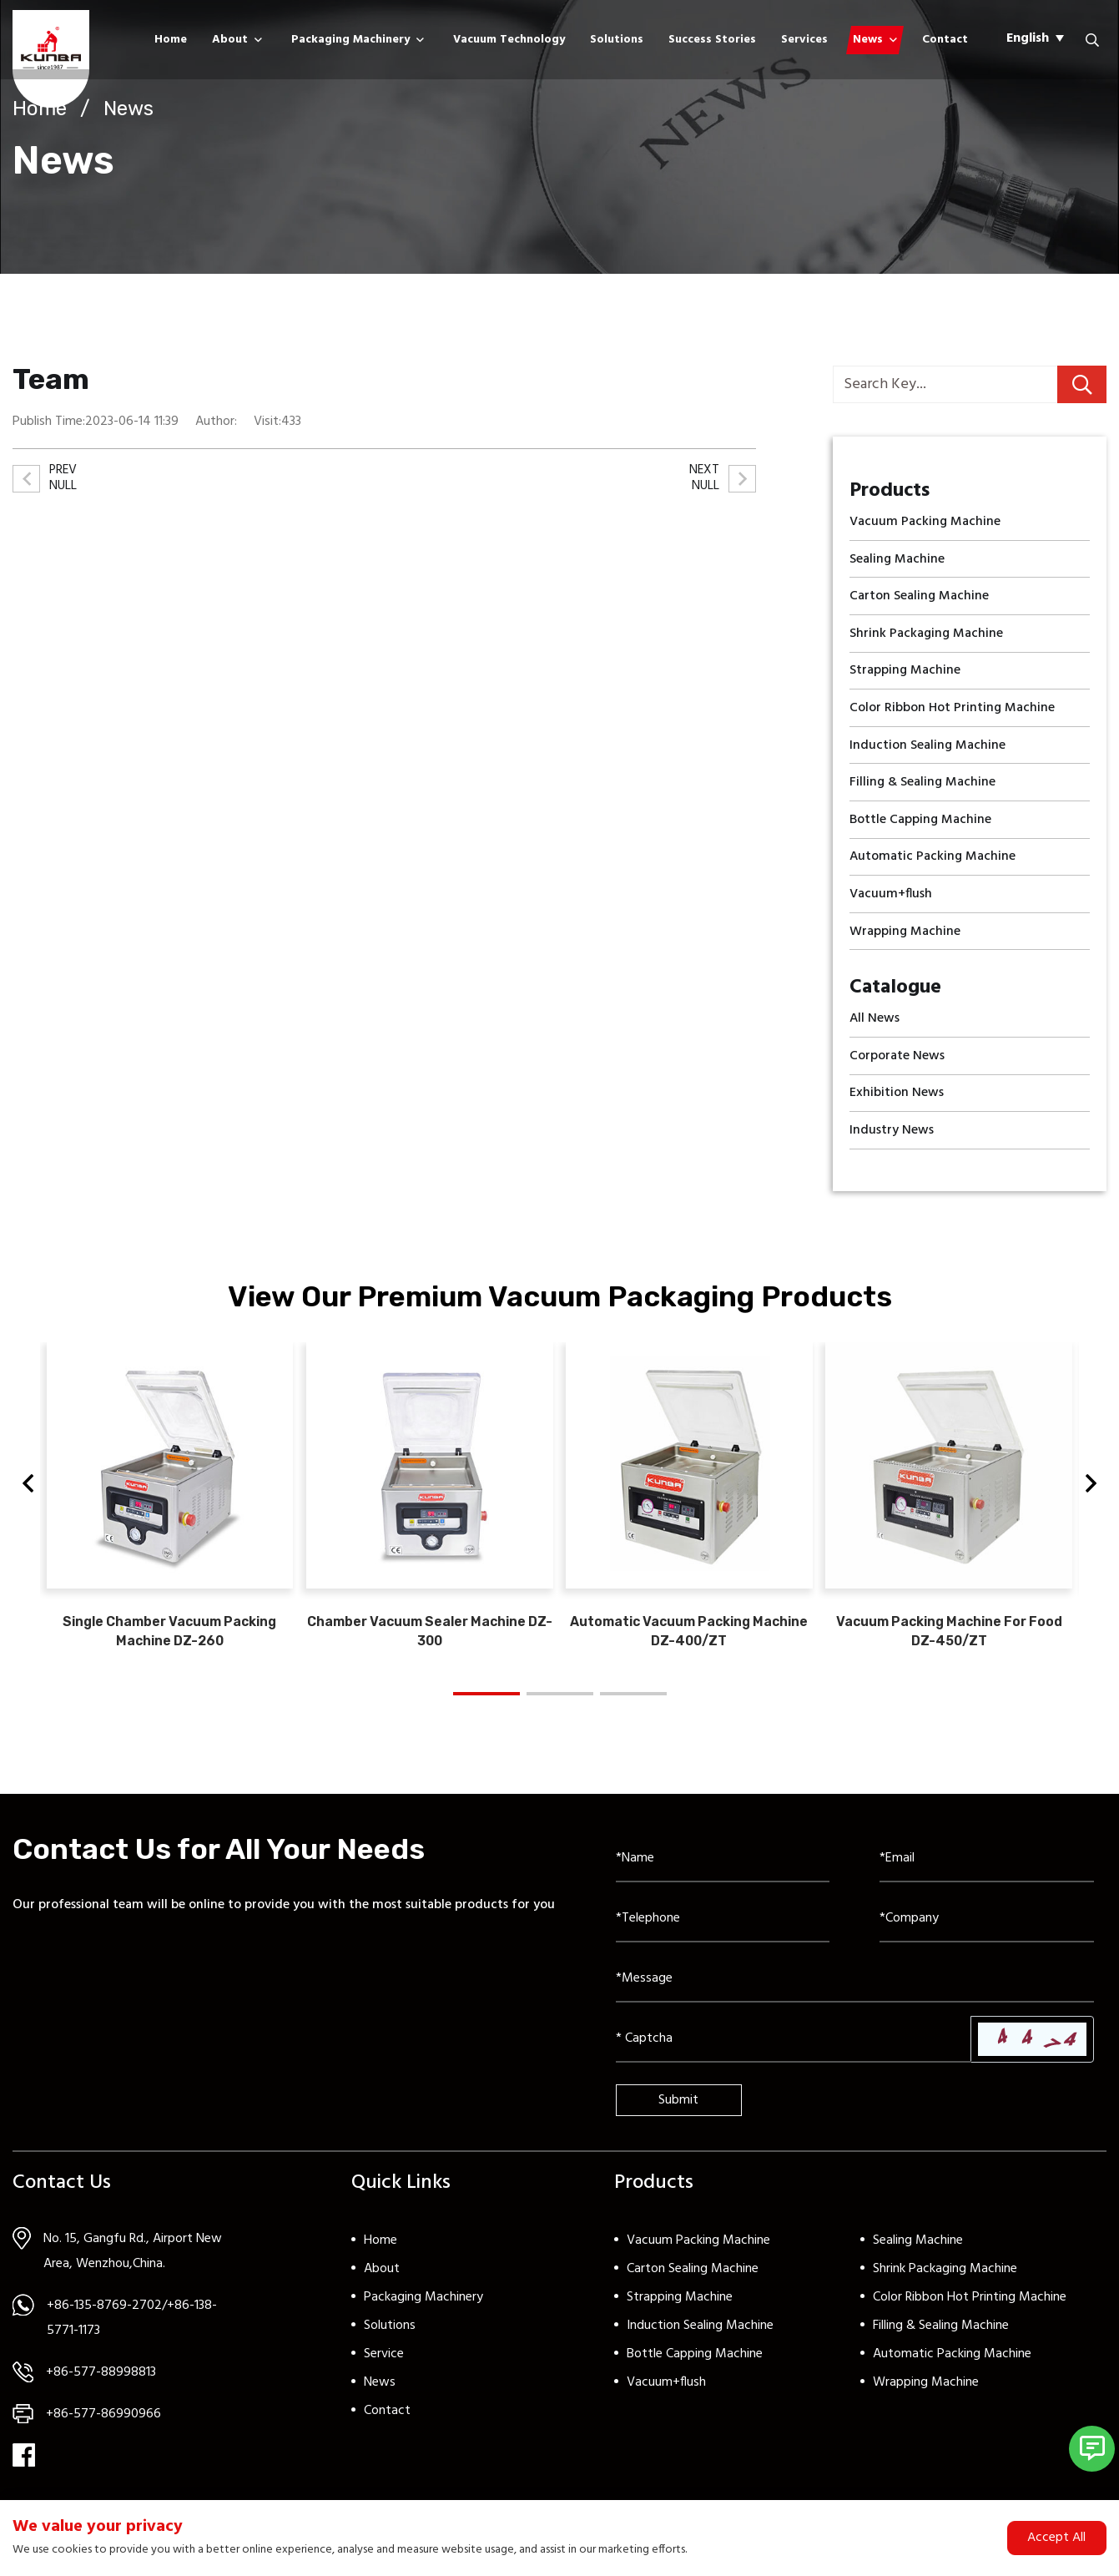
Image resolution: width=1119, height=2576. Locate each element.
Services (804, 39)
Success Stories (712, 39)
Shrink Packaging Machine (945, 2283)
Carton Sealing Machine (693, 2283)
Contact (945, 39)
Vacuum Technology (509, 39)
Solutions (616, 39)
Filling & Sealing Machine (941, 2340)
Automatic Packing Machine (952, 2368)
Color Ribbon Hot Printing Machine (969, 2311)
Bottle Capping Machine (695, 2368)
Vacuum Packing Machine (698, 2254)
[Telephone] (723, 1933)
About (230, 39)
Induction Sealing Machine (700, 2340)
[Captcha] (793, 2053)
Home (170, 39)
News (868, 39)
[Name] (723, 1873)
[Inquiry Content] (855, 1993)
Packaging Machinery (350, 39)
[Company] (987, 1933)
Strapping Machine (680, 2311)
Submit (678, 2114)
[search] (1081, 384)
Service (384, 2368)
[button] (28, 1493)
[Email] (987, 1873)
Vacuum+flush (666, 2396)
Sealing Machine (918, 2254)
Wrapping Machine (926, 2396)
